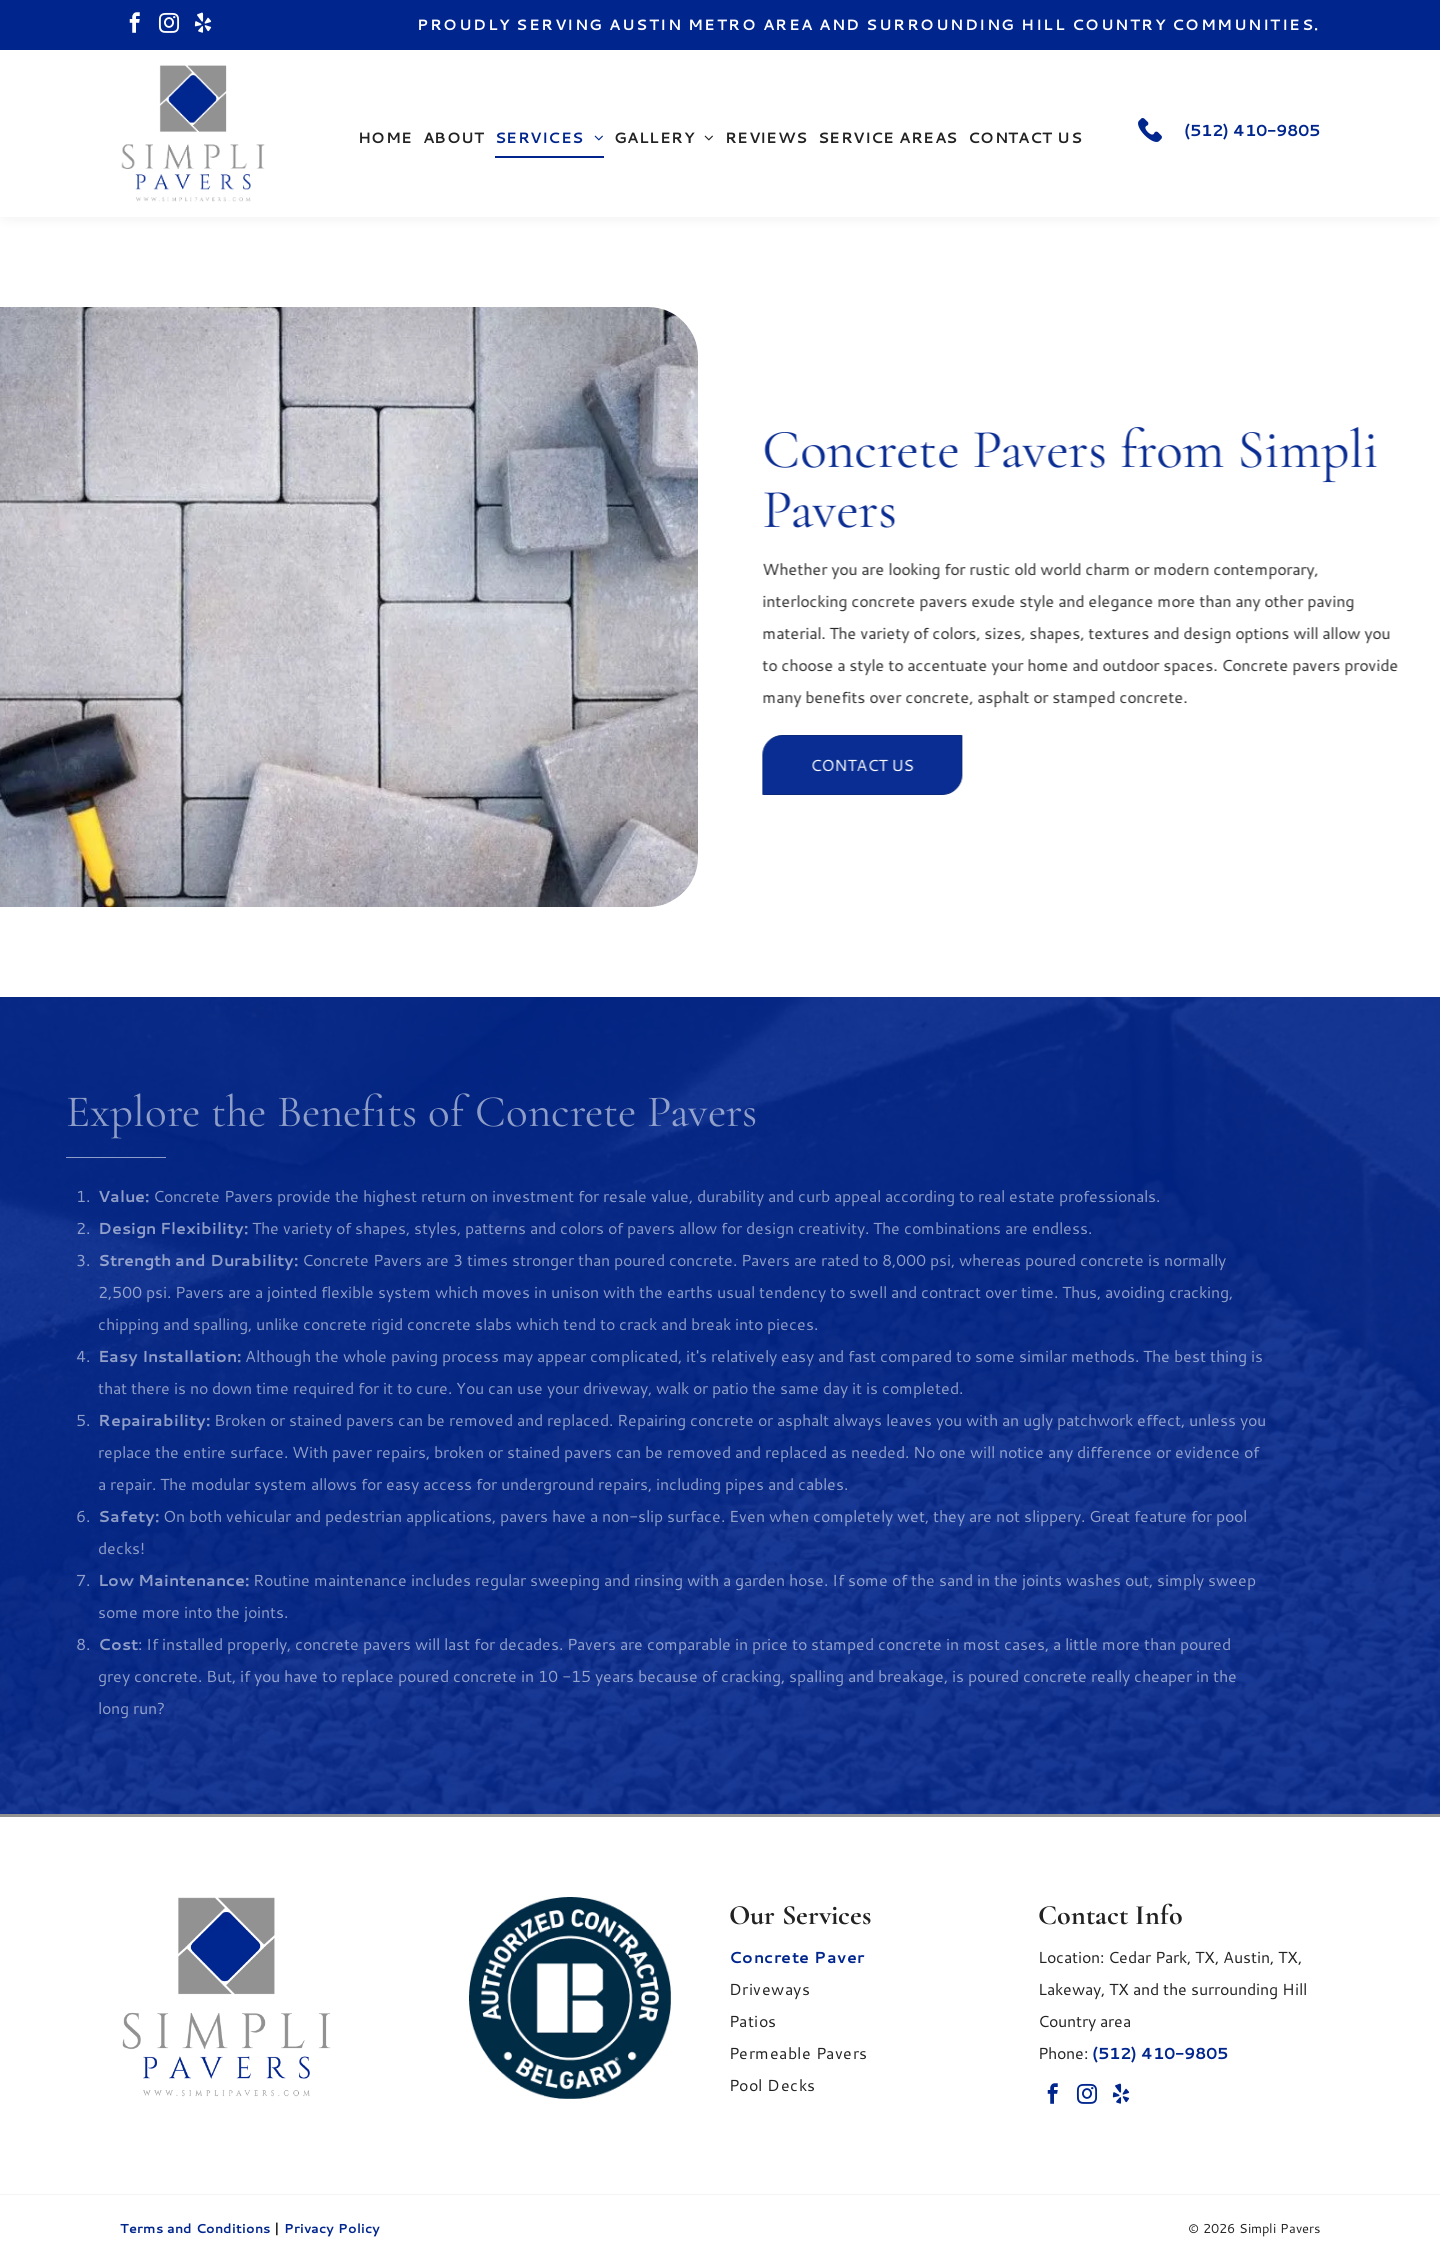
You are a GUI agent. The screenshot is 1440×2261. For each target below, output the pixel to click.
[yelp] (203, 25)
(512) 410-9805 (1252, 129)
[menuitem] (385, 138)
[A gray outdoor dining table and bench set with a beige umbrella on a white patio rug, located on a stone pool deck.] (349, 607)
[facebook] (135, 25)
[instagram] (169, 25)
